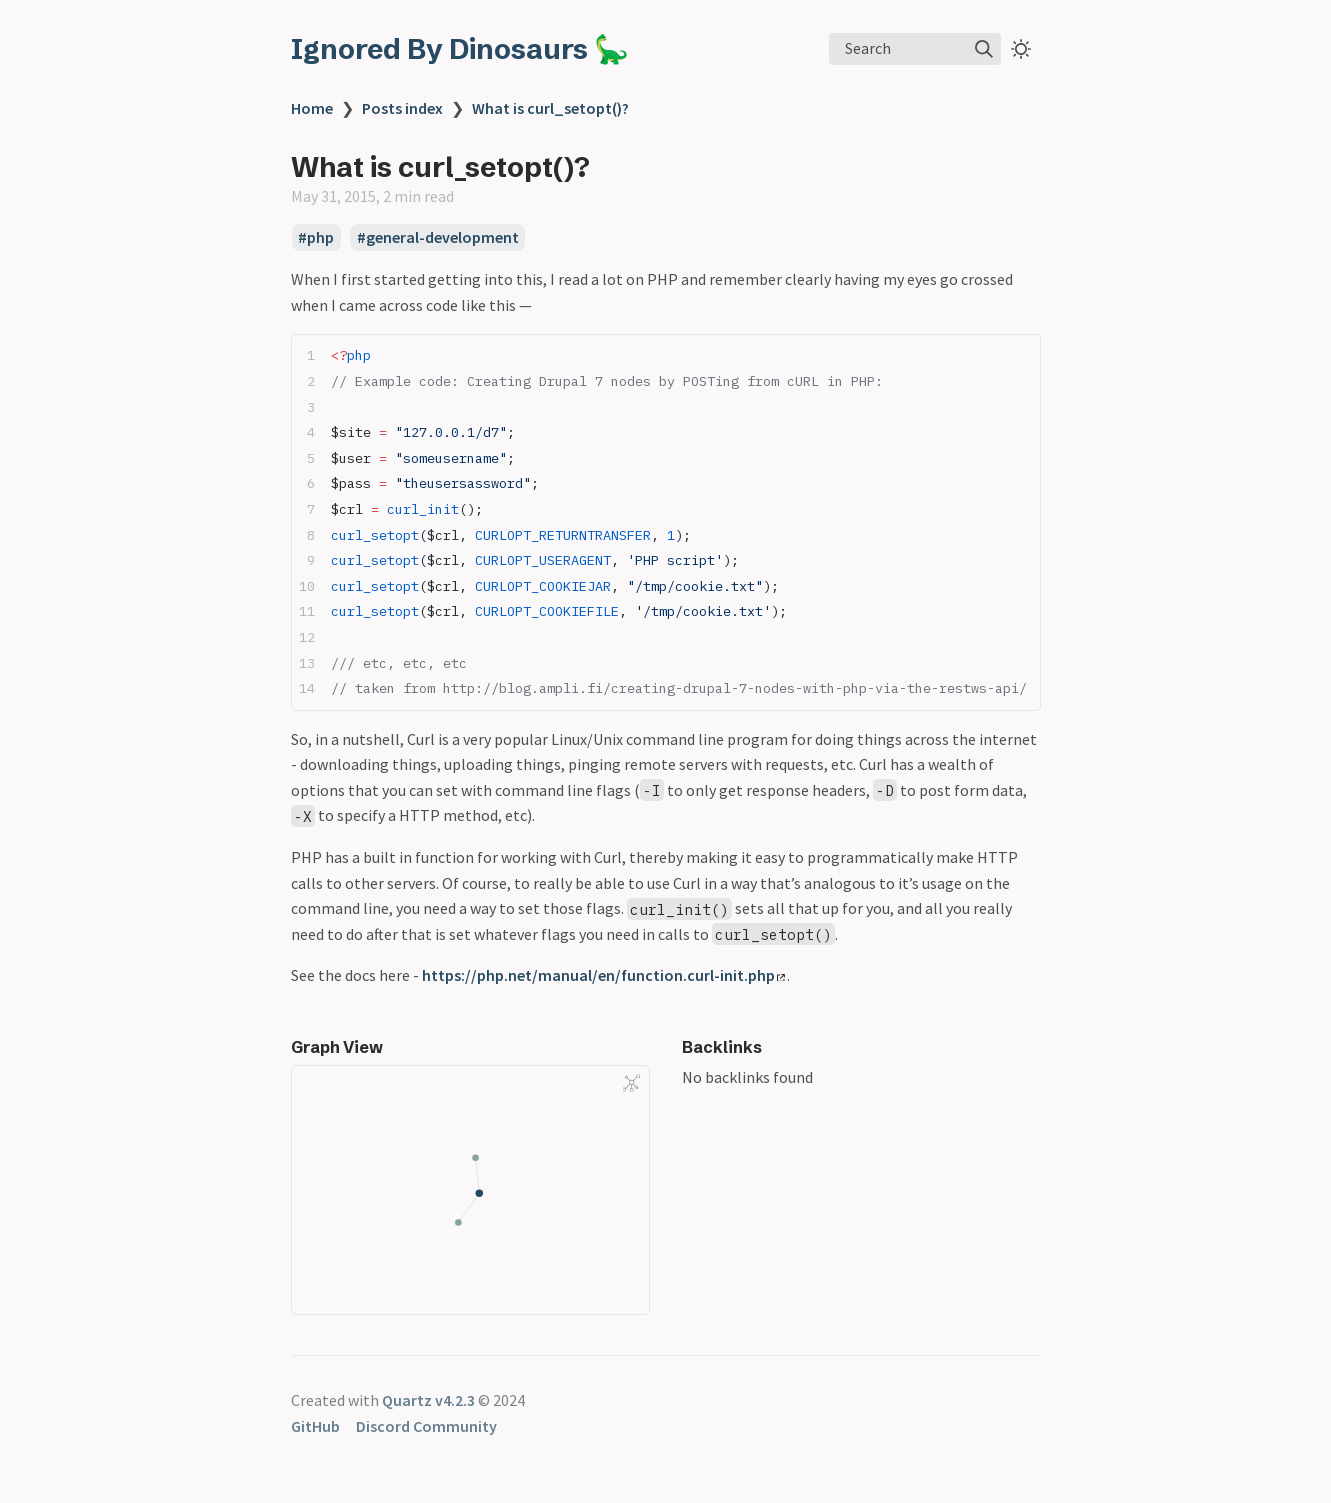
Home (312, 108)
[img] (984, 49)
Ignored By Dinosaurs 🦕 (460, 49)
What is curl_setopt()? (550, 108)
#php (316, 238)
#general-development (438, 238)
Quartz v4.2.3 (428, 1400)
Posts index (402, 108)
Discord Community (426, 1426)
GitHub (315, 1426)
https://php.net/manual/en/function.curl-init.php (603, 975)
